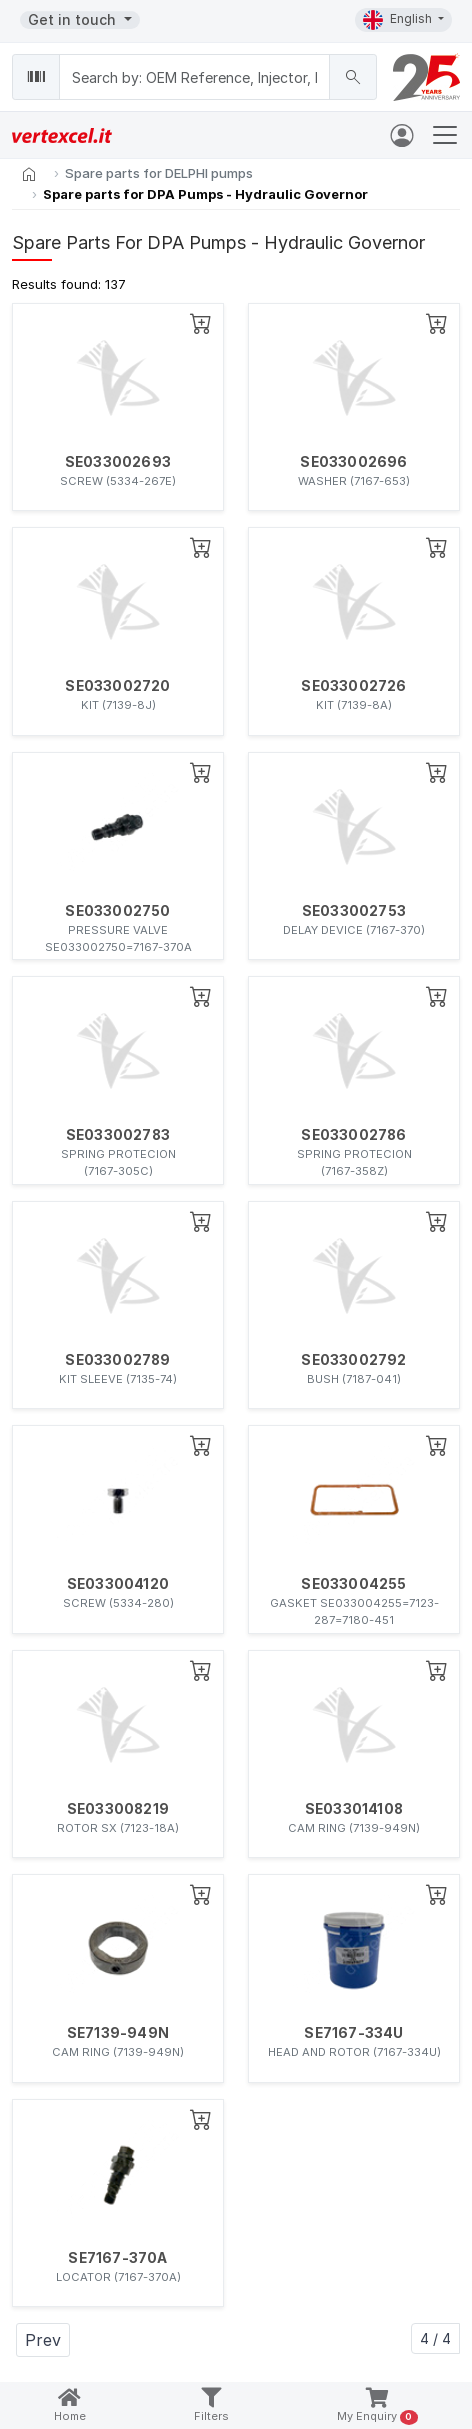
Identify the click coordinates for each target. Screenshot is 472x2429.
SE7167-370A (117, 2258)
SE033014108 (354, 1809)
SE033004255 (353, 1584)
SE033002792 (353, 1360)
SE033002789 (117, 1360)
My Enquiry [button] (377, 2406)
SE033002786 (353, 1135)
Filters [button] (211, 2405)
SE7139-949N (118, 2033)
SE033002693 (118, 462)
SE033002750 (117, 911)
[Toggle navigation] (445, 135)
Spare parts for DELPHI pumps (159, 173)
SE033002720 (117, 686)
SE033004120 (118, 1584)
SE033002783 (118, 1135)
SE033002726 (353, 686)
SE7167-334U (353, 2033)
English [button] (399, 20)
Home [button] (70, 2405)
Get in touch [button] (74, 19)
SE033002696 (353, 462)
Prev (43, 2340)
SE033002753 (354, 911)
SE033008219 (118, 1809)
